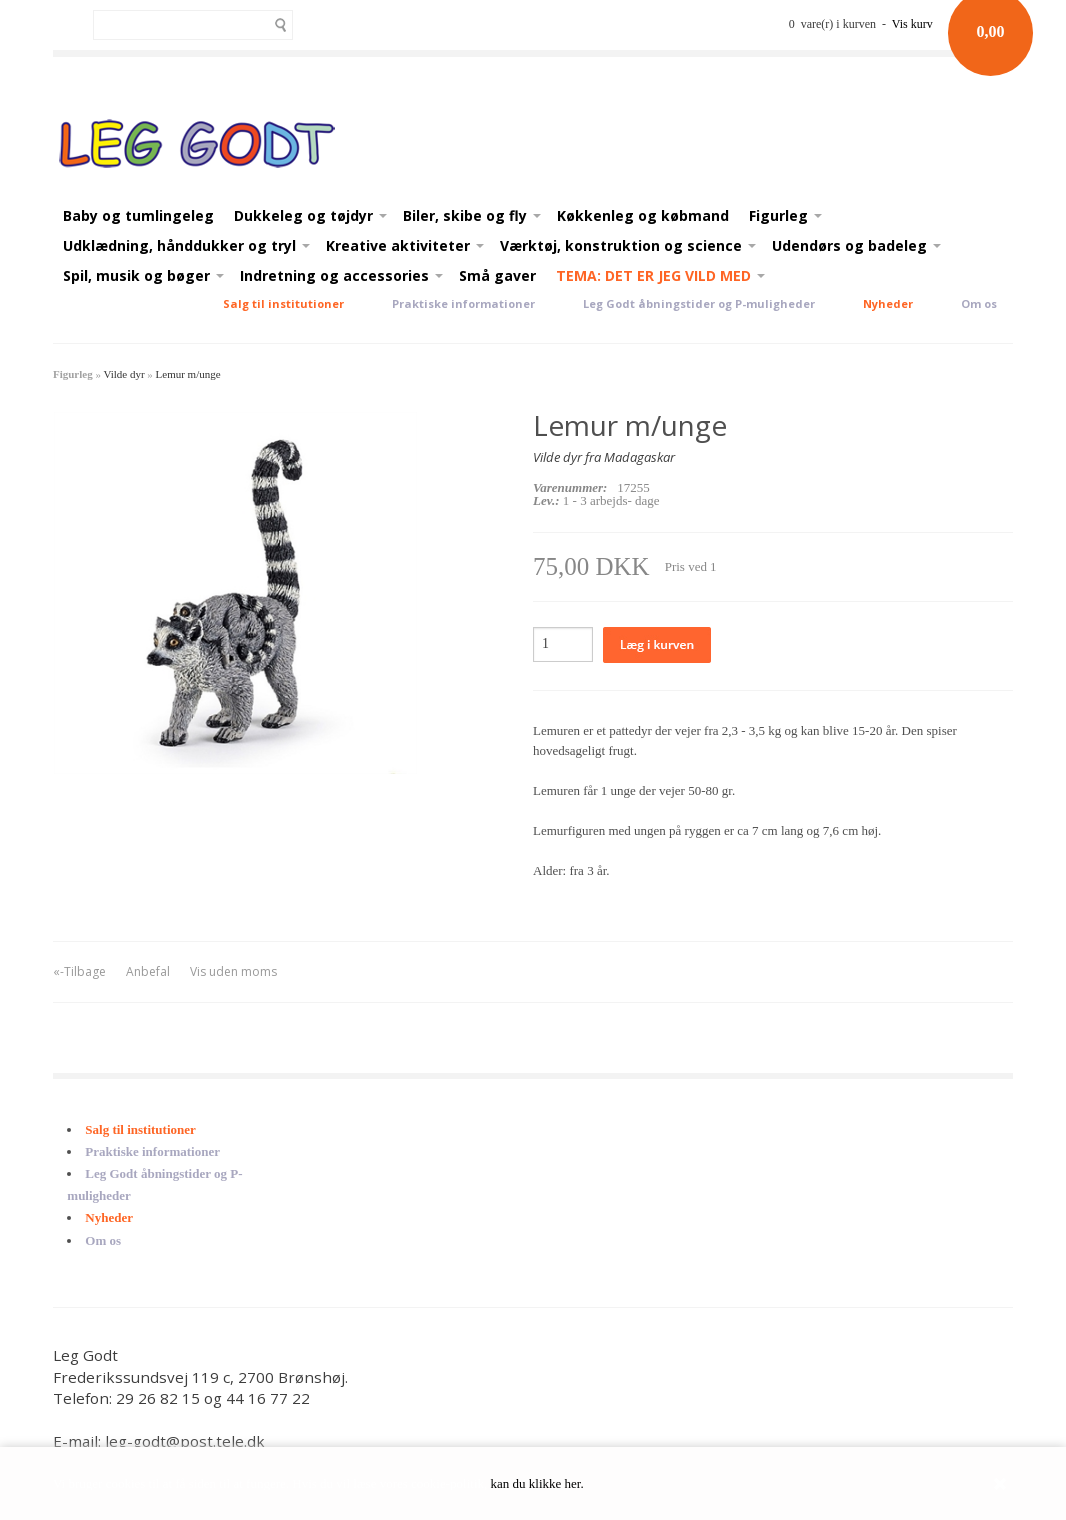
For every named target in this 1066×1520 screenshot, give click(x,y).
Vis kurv (912, 24)
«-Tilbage (79, 971)
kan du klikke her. (537, 1483)
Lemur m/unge (188, 374)
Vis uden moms (233, 971)
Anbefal (148, 971)
